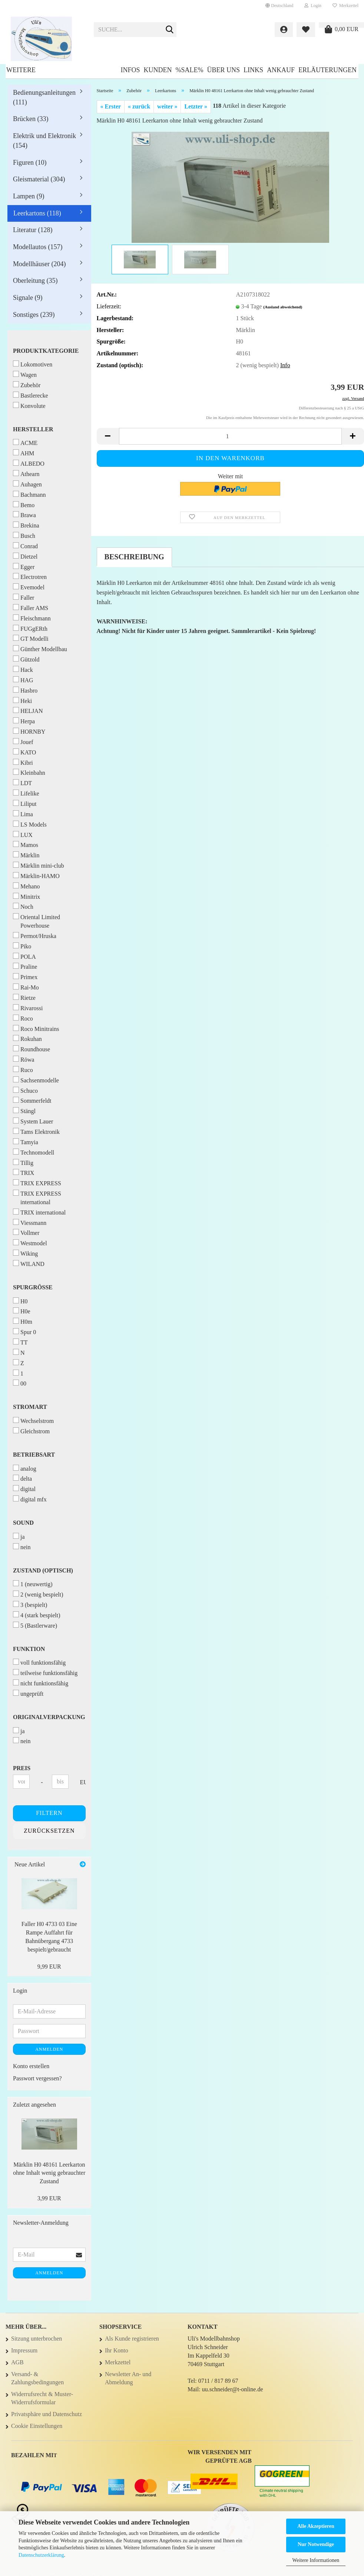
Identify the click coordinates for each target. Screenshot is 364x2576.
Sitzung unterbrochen (36, 2338)
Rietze (24, 997)
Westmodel (30, 1242)
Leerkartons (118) (37, 213)
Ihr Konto (116, 2350)
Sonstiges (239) (34, 314)
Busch (24, 535)
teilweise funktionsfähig (45, 1672)
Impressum (24, 2350)
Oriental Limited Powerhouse (36, 921)
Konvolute (29, 405)
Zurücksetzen (49, 1831)
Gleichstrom (31, 1430)
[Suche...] (169, 30)
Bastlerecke (30, 395)
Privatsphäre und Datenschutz (46, 2414)
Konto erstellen (31, 2066)
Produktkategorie (46, 351)
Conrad (25, 545)
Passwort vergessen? (37, 2078)
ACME (25, 442)
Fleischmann (32, 618)
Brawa (24, 514)
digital (24, 1488)
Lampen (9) (28, 196)
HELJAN (28, 710)
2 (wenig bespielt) (38, 1594)
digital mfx (30, 1499)
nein (22, 1546)
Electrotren (30, 576)
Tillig (23, 1162)
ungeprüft (28, 1693)
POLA (24, 956)
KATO (24, 752)
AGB (17, 2362)
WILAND (28, 1263)
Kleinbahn (29, 772)
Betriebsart (34, 1454)
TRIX (23, 1172)
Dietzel (25, 556)
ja (19, 1536)
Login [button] (312, 5)
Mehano (26, 886)
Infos (130, 70)
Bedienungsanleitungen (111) (44, 97)
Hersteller (33, 429)
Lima (23, 813)
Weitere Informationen (316, 2560)
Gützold (26, 659)
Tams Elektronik (36, 1131)
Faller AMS (30, 607)
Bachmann (29, 494)
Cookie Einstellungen (36, 2426)
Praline (25, 966)
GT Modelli (31, 638)
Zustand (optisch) (43, 1570)
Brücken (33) (30, 119)
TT (20, 1342)
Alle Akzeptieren (315, 2526)
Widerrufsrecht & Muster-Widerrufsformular (42, 2398)
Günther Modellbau (40, 648)
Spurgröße (33, 1287)
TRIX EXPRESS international (37, 1197)
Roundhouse (31, 1048)
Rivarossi (28, 1007)
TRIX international (39, 1212)
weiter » (167, 106)
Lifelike (26, 793)
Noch (23, 906)
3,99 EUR (49, 2198)
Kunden (157, 70)
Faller (23, 597)
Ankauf (281, 70)
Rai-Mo (26, 987)
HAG (23, 679)
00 (19, 1383)
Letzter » (195, 106)
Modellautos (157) (37, 247)
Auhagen (27, 484)
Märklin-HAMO (36, 875)
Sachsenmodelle (36, 1079)
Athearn (26, 473)
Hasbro (25, 690)
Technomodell (33, 1152)
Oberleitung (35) (35, 280)
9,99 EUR (49, 1966)
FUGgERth (30, 628)
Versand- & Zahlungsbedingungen (37, 2378)
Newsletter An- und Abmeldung (128, 2378)
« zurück (139, 106)
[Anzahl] (230, 436)
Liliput (25, 803)
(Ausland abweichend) (282, 307)
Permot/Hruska (34, 935)
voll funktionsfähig (39, 1662)
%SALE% (189, 70)
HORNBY (29, 731)
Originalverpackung (49, 1717)
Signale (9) (27, 297)
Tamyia (25, 1141)
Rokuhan (27, 1038)
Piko (22, 945)
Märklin (26, 854)
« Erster (110, 106)
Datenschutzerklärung (41, 2555)
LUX (23, 834)
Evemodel (28, 586)
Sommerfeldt (32, 1100)
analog (24, 1468)
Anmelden (49, 2049)
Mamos (25, 844)
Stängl (24, 1110)
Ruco (23, 1069)
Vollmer (26, 1232)
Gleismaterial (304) (39, 179)
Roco (23, 1018)
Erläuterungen (327, 70)
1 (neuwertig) (33, 1583)
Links (253, 70)
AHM (23, 452)
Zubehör (26, 384)
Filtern (49, 1813)
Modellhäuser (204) (39, 264)
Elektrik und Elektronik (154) (44, 140)
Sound (23, 1523)
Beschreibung (134, 557)
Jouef (23, 741)
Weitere (21, 70)
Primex (25, 976)
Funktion (29, 1649)
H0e (21, 1310)
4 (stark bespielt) (36, 1614)
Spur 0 (24, 1331)
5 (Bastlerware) (35, 1625)
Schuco (25, 1090)
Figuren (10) (29, 162)
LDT (22, 782)
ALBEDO (28, 463)
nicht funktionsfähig (40, 1682)
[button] (279, 5)
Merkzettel (345, 5)
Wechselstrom (33, 1420)
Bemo (23, 504)
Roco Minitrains (36, 1028)
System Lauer (33, 1121)
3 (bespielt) (30, 1604)
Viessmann (29, 1222)
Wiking (25, 1253)
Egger (23, 566)
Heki (22, 700)
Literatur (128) (32, 230)
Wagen (25, 374)
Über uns (223, 70)
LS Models (30, 824)
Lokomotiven (32, 364)
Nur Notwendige (316, 2544)
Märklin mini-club (38, 865)
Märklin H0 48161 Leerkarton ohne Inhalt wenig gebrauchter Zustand (49, 2173)
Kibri (23, 762)
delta (22, 1478)
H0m (22, 1321)
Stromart (30, 1407)
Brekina (26, 525)
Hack (23, 669)
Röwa (23, 1059)
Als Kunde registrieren (132, 2338)
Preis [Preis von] (21, 1768)
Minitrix (26, 896)
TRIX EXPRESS (37, 1182)
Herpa (24, 720)
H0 (20, 1300)
